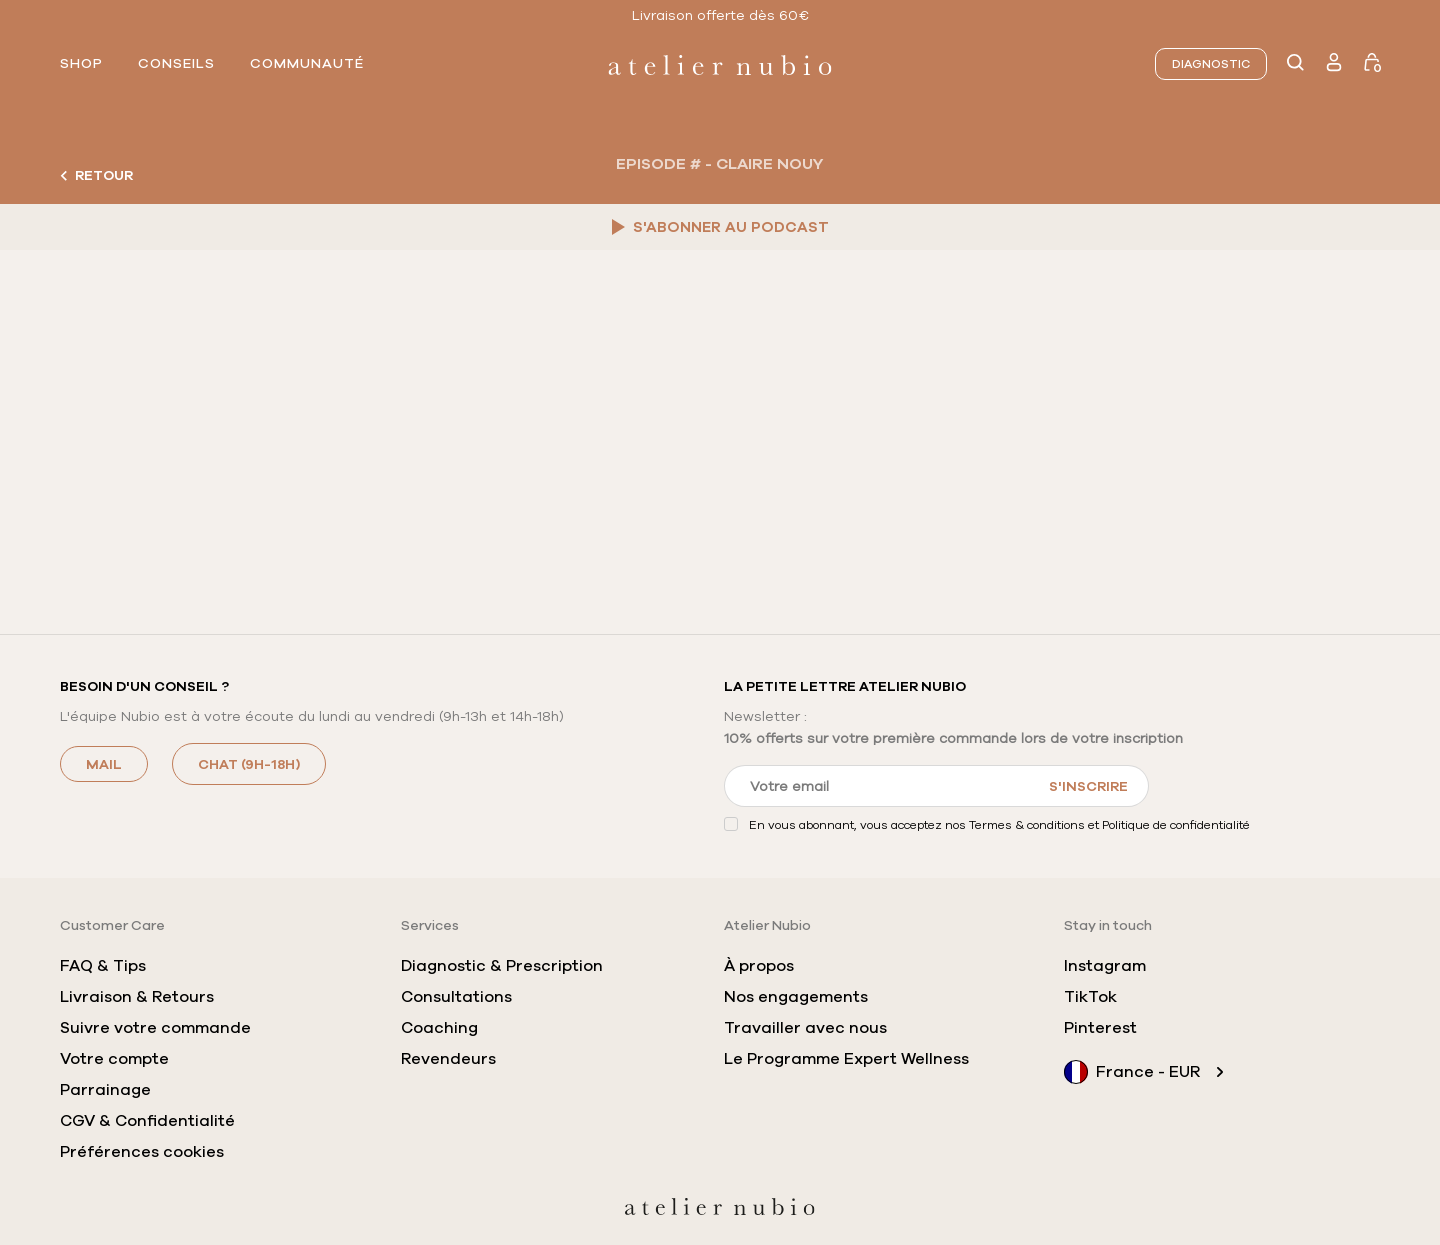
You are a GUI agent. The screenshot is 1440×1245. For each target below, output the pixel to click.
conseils (176, 64)
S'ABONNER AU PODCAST (720, 227)
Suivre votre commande (155, 1028)
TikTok (1090, 997)
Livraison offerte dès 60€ (720, 15)
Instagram (1105, 966)
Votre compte (114, 1059)
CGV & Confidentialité (147, 1121)
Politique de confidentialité (1176, 824)
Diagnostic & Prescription (502, 966)
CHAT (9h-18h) (249, 764)
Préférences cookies (142, 1152)
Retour (96, 175)
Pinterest (1100, 1028)
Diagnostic (1211, 64)
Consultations (456, 997)
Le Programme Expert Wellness (846, 1059)
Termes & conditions (1027, 824)
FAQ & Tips (103, 966)
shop (81, 64)
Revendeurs (448, 1059)
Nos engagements (796, 997)
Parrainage (105, 1090)
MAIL (104, 764)
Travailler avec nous (805, 1028)
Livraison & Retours (137, 997)
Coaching (439, 1028)
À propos (759, 966)
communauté (307, 64)
